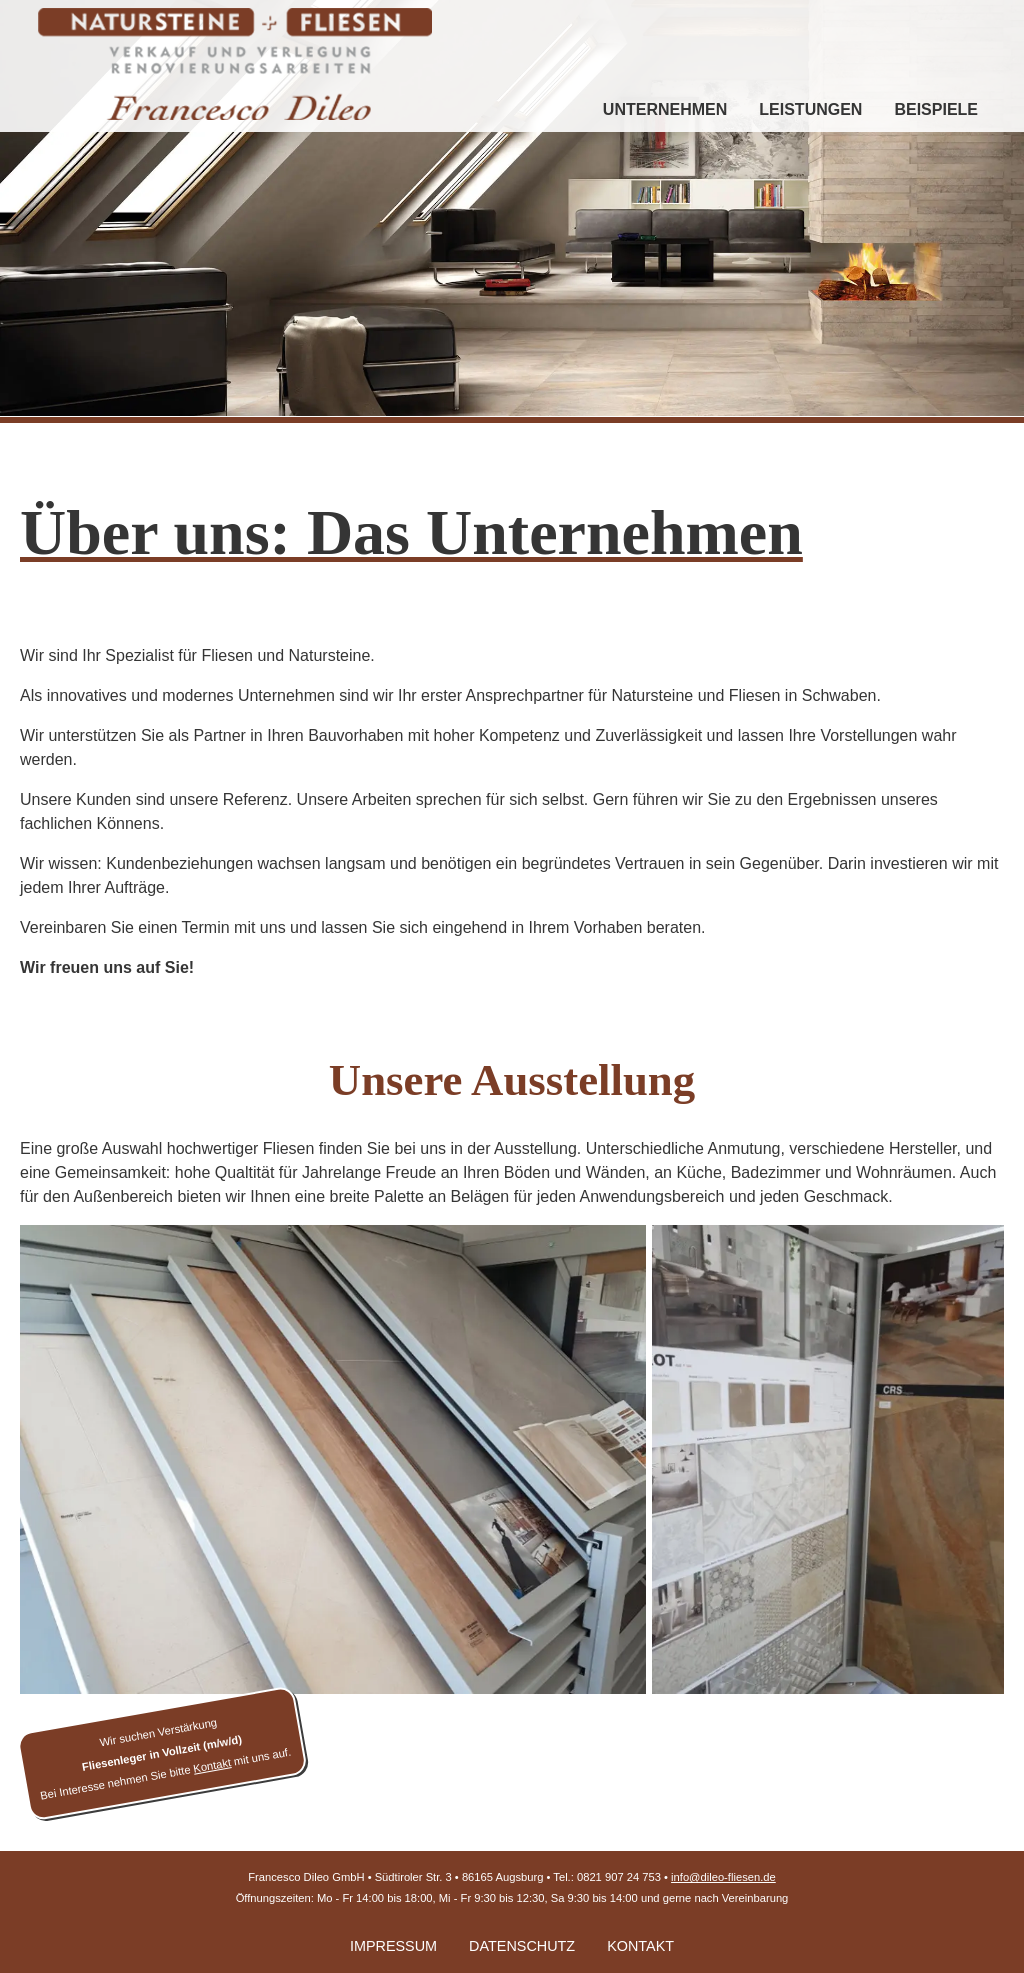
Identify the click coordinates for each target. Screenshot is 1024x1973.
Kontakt (640, 1946)
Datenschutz (522, 1946)
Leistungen (810, 109)
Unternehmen (665, 109)
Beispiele (936, 109)
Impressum (393, 1946)
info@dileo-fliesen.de (723, 1877)
